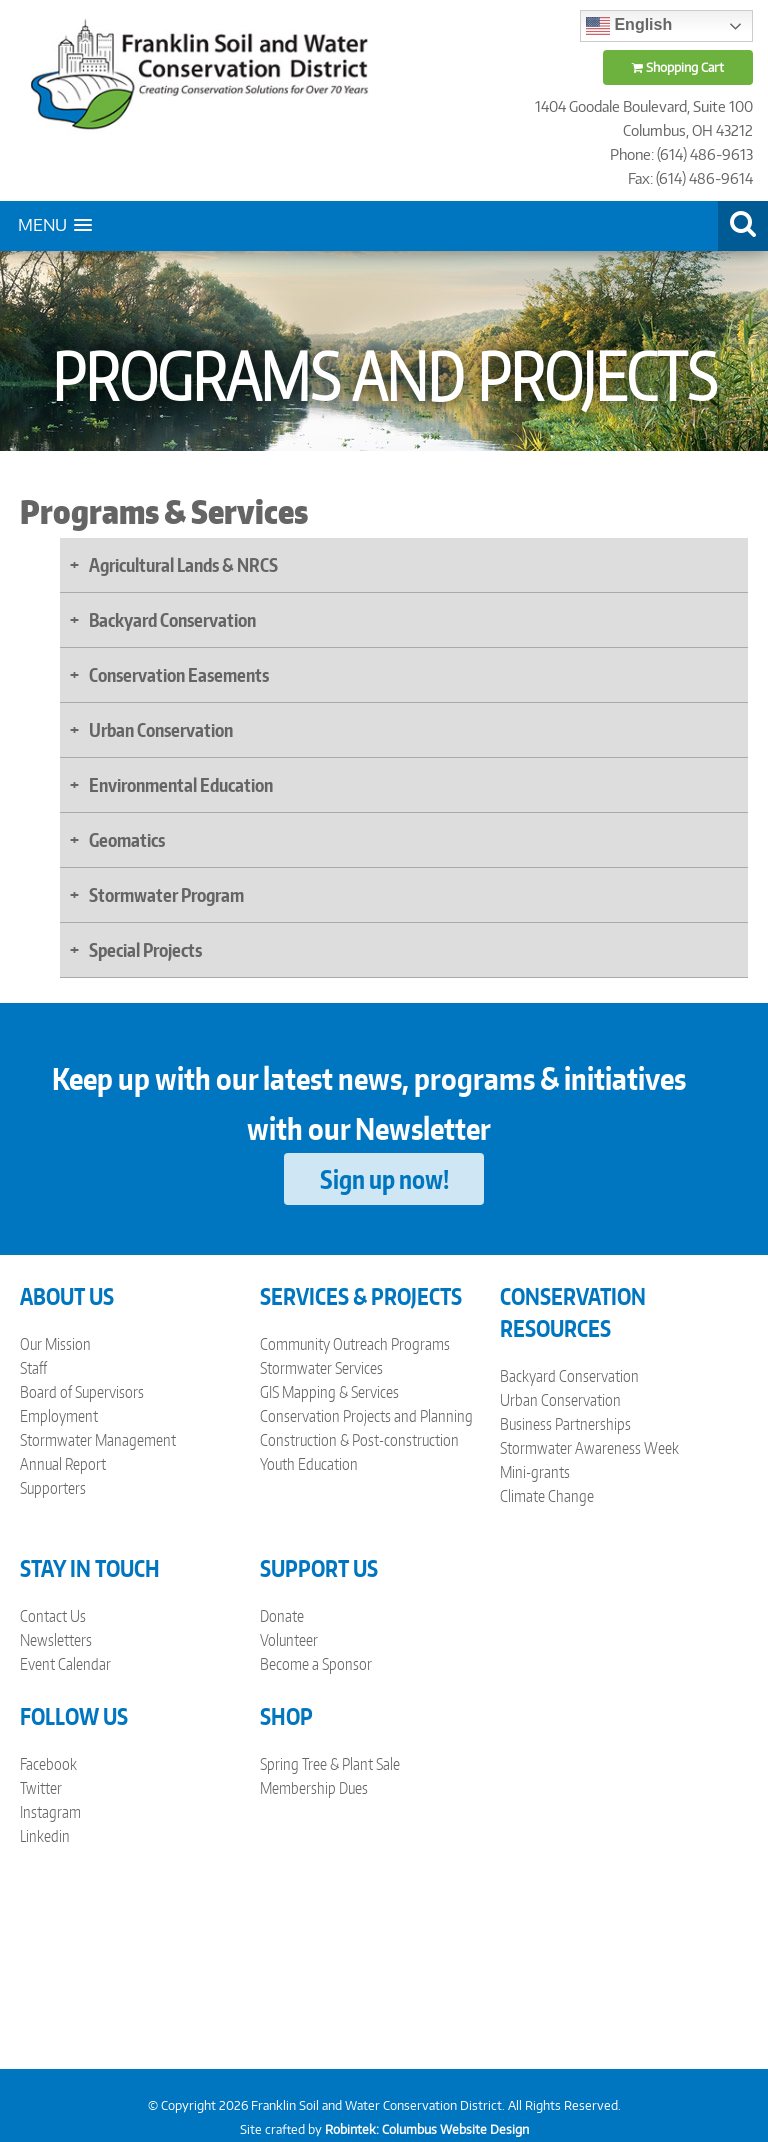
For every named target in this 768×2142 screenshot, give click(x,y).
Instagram (50, 1812)
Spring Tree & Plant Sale (330, 1764)
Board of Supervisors (82, 1392)
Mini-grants (535, 1472)
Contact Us (53, 1616)
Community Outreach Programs (355, 1344)
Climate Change (547, 1496)
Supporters (53, 1488)
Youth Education (309, 1464)
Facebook (48, 1764)
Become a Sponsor (316, 1664)
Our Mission (55, 1344)
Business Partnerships (565, 1424)
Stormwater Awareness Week (589, 1448)
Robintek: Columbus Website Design (427, 2129)
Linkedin (45, 1836)
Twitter (41, 1788)
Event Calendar (65, 1664)
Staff (33, 1368)
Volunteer (289, 1640)
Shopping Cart (678, 67)
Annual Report (63, 1464)
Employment (59, 1416)
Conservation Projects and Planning (366, 1416)
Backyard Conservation (569, 1376)
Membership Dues (314, 1788)
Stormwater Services (321, 1368)
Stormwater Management (98, 1440)
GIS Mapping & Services (329, 1392)
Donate (282, 1616)
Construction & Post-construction (359, 1440)
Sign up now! (384, 1179)
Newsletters (56, 1640)
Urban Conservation (560, 1400)
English (629, 26)
